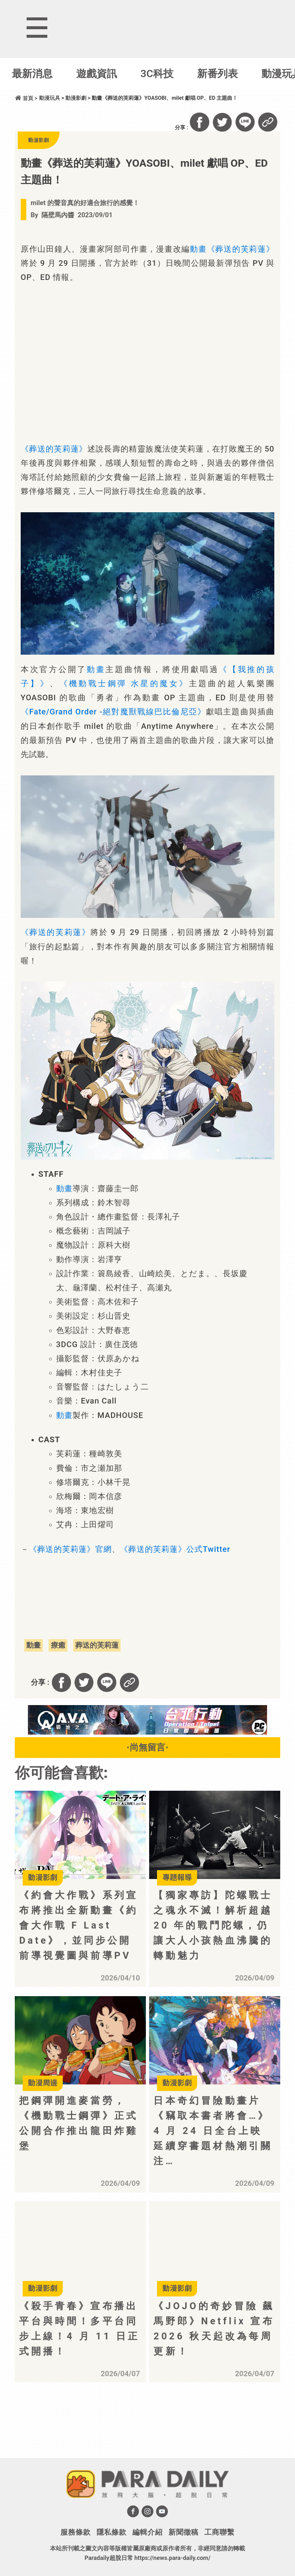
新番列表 (217, 74)
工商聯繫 (219, 2532)
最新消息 (32, 74)
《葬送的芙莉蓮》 (241, 249)
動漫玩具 (49, 98)
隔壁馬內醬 (57, 215)
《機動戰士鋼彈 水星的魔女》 (124, 683)
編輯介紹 (147, 2532)
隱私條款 (112, 2532)
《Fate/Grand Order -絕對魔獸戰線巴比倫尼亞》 (113, 711)
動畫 (198, 249)
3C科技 (157, 74)
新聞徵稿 (184, 2532)
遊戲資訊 (96, 74)
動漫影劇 (75, 98)
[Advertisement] (84, 2430)
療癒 (58, 1645)
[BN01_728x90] (147, 1733)
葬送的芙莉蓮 (97, 1645)
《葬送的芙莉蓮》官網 (70, 1549)
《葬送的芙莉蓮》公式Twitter (175, 1549)
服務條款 (75, 2532)
